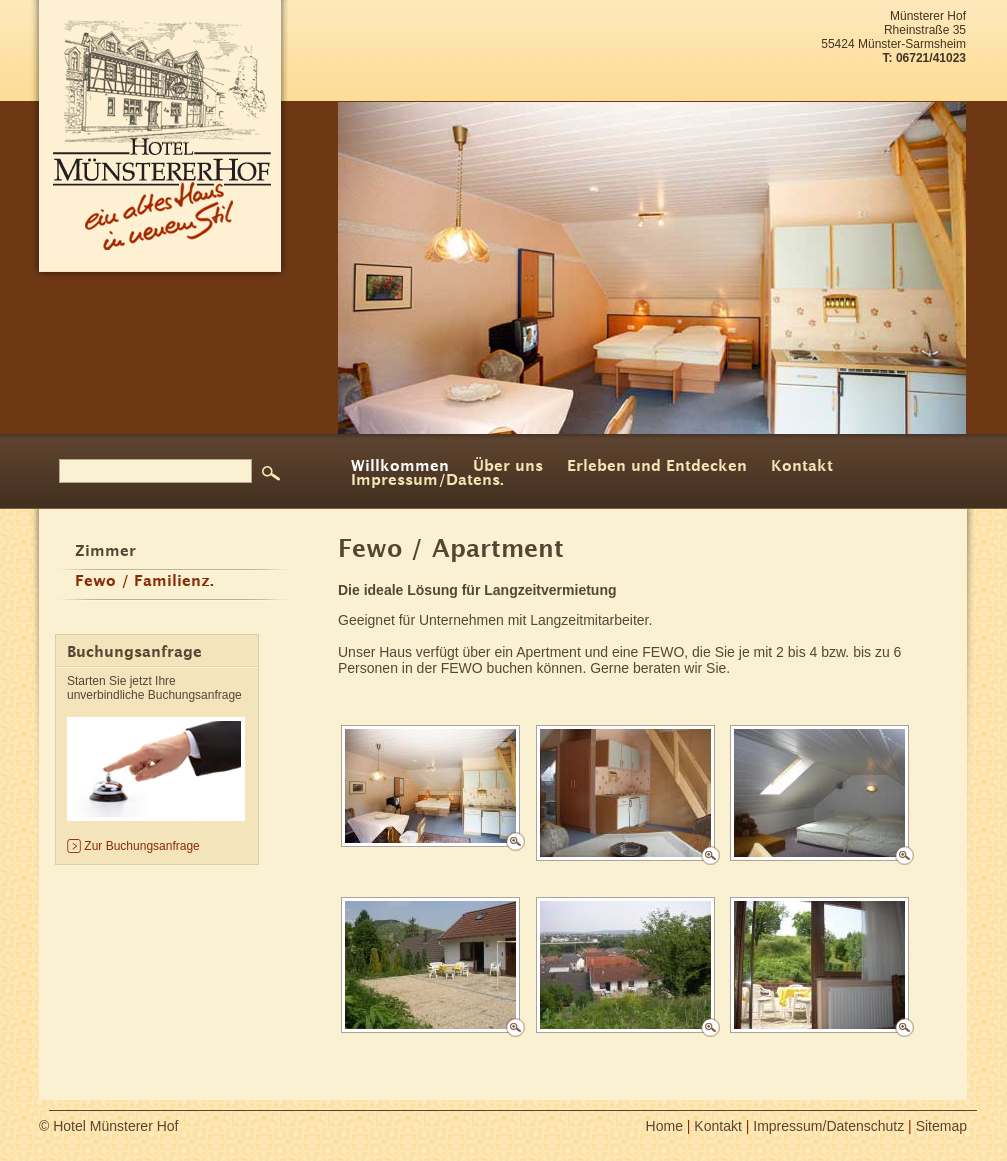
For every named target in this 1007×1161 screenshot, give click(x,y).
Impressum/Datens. (427, 481)
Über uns (508, 467)
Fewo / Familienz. (144, 582)
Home (664, 1126)
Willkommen (400, 467)
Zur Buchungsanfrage (141, 846)
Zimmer (105, 552)
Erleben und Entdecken (657, 467)
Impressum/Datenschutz (828, 1126)
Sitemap (941, 1126)
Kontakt (802, 467)
